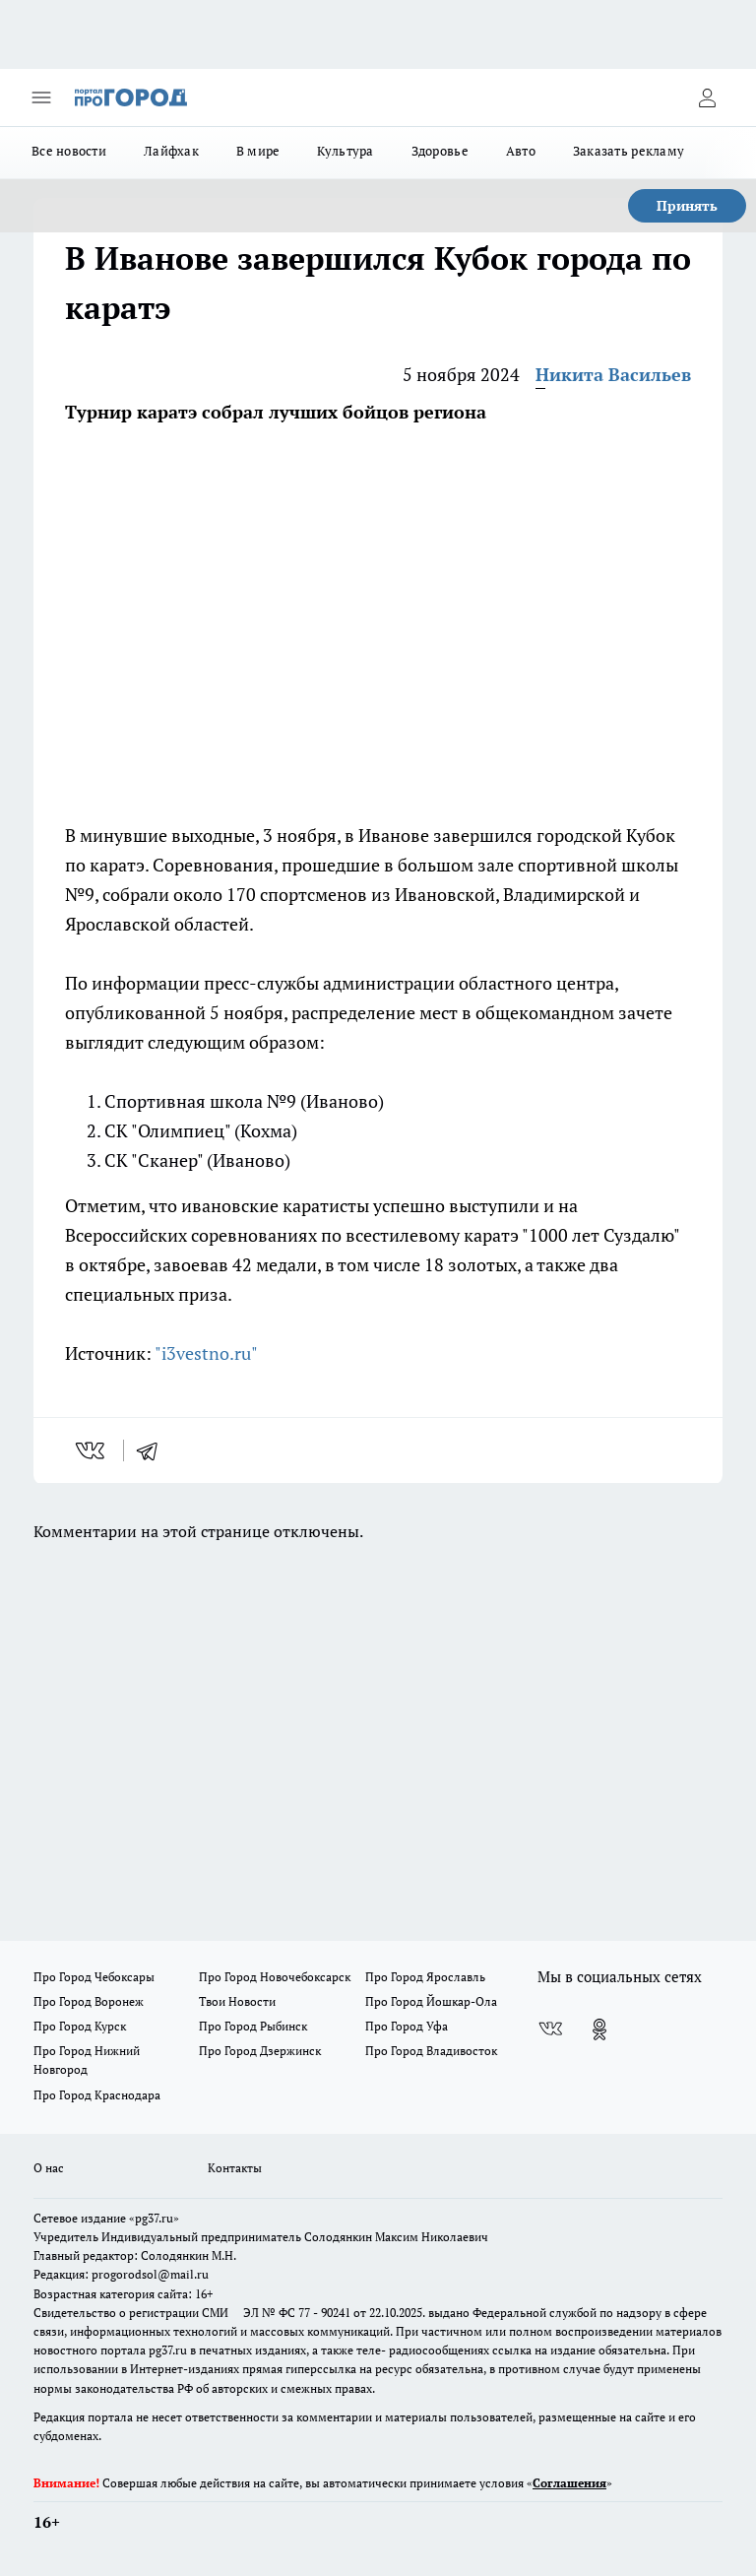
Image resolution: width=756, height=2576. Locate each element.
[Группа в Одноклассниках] (599, 2029)
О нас (48, 2167)
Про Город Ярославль (425, 1976)
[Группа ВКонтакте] (550, 2029)
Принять (687, 205)
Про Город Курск (79, 2026)
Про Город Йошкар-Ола (431, 2001)
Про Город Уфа (406, 2026)
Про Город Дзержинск (260, 2050)
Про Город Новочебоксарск (274, 1976)
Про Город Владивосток (431, 2050)
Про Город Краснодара (96, 2095)
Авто (521, 151)
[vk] (92, 1450)
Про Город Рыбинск (253, 2026)
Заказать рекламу (628, 151)
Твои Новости (237, 2001)
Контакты (235, 2167)
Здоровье (440, 151)
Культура (345, 151)
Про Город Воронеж (88, 2001)
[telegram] (153, 1450)
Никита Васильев (613, 374)
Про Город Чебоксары (94, 1976)
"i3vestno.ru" (206, 1353)
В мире (258, 151)
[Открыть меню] (41, 97)
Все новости (69, 151)
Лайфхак (171, 151)
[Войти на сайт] (706, 97)
